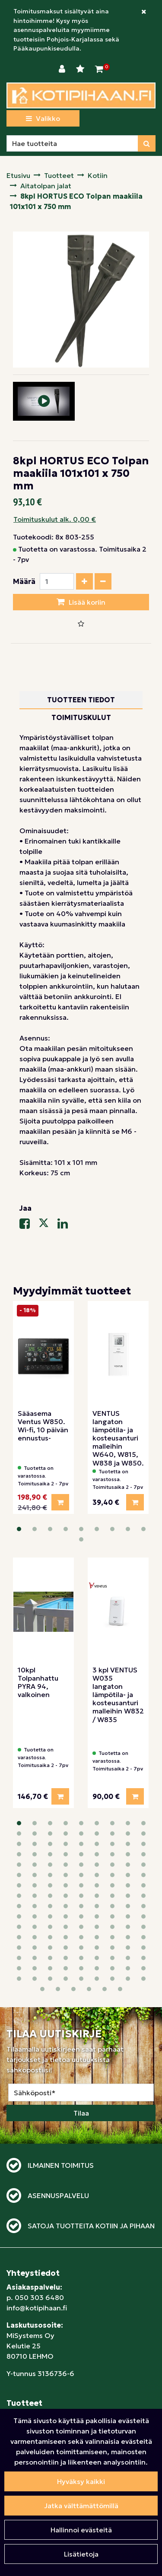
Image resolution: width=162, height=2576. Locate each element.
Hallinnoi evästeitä (81, 2529)
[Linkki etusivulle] (81, 95)
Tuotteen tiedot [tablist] (81, 699)
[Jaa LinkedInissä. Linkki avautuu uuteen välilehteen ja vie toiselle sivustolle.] (66, 1225)
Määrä (24, 581)
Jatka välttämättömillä (81, 2505)
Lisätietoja (81, 2554)
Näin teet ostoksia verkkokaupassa (64, 2349)
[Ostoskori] (99, 69)
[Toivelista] (81, 69)
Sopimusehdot (30, 2359)
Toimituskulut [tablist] (81, 717)
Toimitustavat (29, 2370)
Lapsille (18, 2313)
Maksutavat (25, 2380)
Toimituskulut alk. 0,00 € (54, 519)
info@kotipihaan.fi (36, 2183)
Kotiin (16, 2292)
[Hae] (72, 143)
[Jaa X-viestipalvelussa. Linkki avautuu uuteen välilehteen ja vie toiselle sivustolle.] (47, 1225)
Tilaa (81, 1988)
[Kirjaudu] (63, 69)
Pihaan (17, 2302)
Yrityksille (22, 2401)
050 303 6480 (39, 2173)
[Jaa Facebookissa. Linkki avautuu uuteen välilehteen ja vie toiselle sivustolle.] (28, 1225)
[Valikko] (42, 118)
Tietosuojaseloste (36, 2390)
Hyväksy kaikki (81, 2481)
